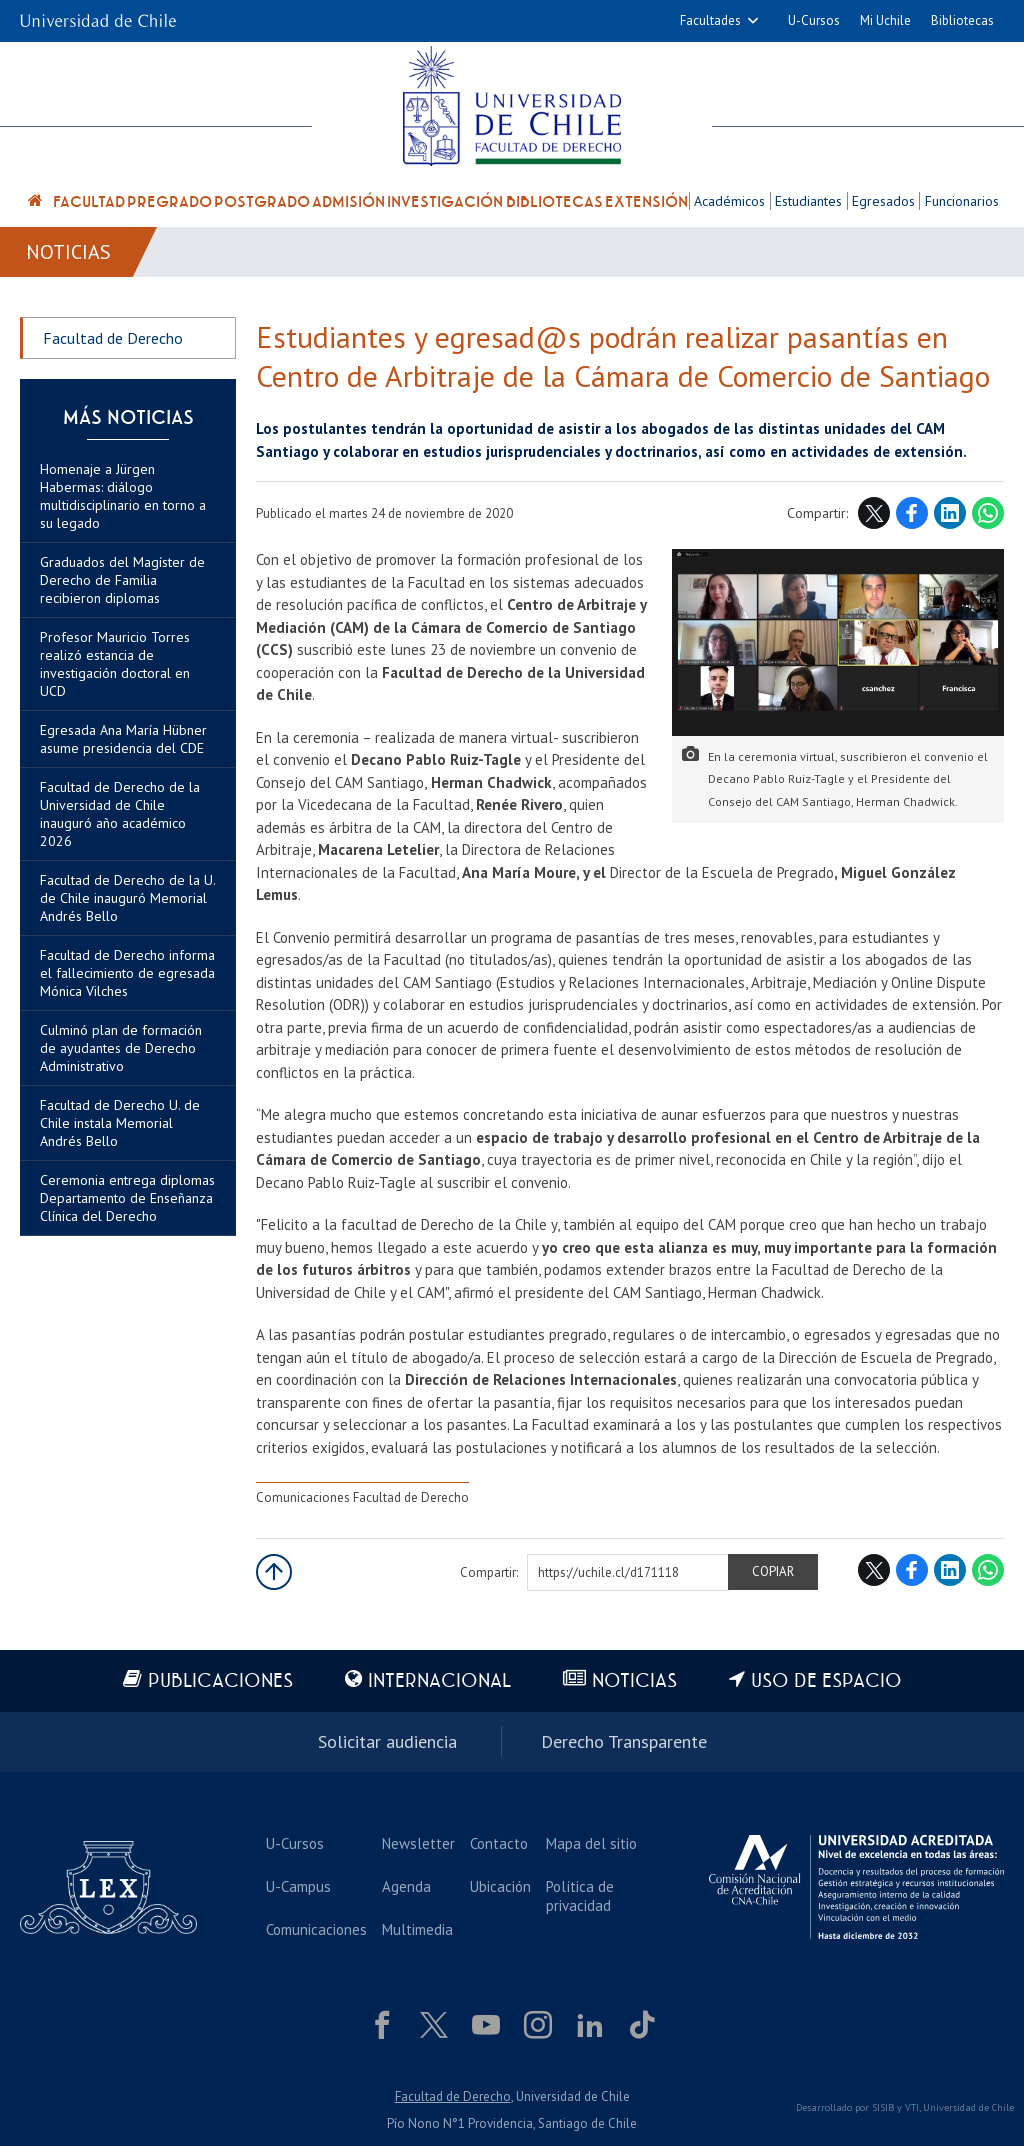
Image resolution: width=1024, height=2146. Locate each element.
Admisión (348, 202)
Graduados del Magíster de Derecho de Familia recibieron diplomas (122, 580)
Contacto (499, 1843)
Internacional (439, 1681)
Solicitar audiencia (387, 1741)
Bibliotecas (962, 20)
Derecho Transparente (624, 1741)
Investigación (445, 202)
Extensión (646, 202)
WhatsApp (988, 513)
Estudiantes (808, 201)
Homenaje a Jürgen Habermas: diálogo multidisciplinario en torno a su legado (123, 496)
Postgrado (262, 202)
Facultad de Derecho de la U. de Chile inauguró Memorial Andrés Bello (127, 898)
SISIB (883, 2107)
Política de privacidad (580, 1896)
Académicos (729, 201)
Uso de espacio (826, 1681)
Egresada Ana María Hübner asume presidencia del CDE (123, 739)
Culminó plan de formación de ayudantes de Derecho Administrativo (121, 1048)
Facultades (710, 20)
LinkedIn (950, 513)
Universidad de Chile (968, 2107)
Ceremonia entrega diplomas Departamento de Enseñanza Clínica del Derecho (127, 1198)
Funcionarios (962, 201)
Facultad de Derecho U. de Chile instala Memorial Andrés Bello (120, 1123)
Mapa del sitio (591, 1843)
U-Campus (298, 1886)
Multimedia (417, 1929)
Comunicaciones (316, 1929)
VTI (912, 2107)
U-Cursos (814, 20)
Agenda (406, 1886)
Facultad (89, 202)
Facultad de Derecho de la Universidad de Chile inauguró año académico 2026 (120, 814)
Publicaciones (220, 1681)
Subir (274, 1572)
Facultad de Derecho (113, 338)
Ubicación (500, 1886)
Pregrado (169, 202)
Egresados (883, 201)
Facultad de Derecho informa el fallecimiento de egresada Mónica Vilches (127, 973)
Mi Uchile (885, 20)
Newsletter (418, 1843)
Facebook (912, 513)
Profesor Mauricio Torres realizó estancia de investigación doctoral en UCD (115, 664)
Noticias (68, 252)
